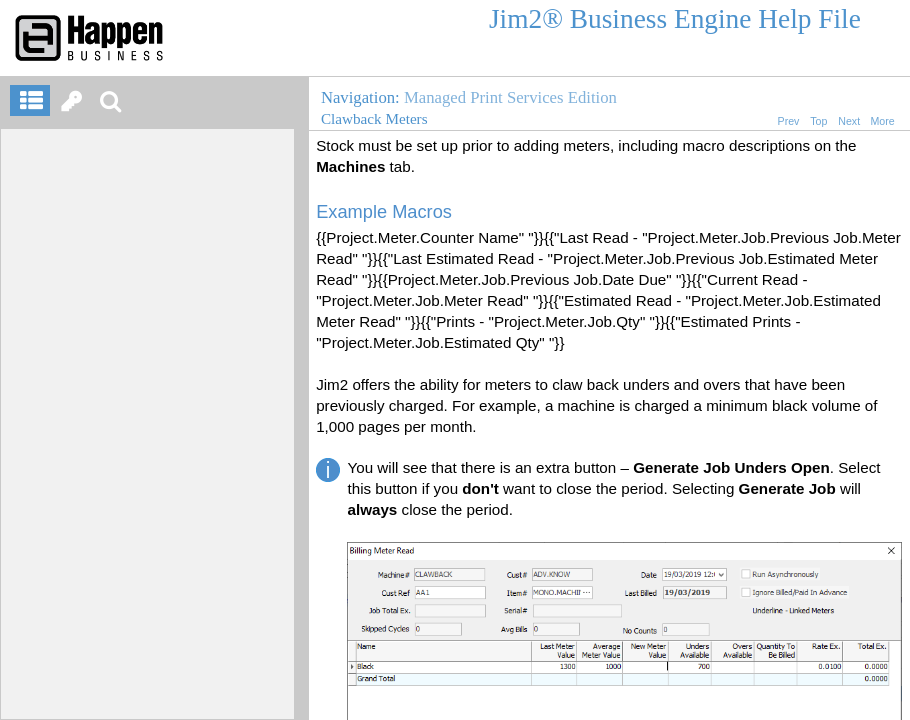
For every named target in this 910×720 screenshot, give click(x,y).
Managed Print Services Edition (510, 97)
